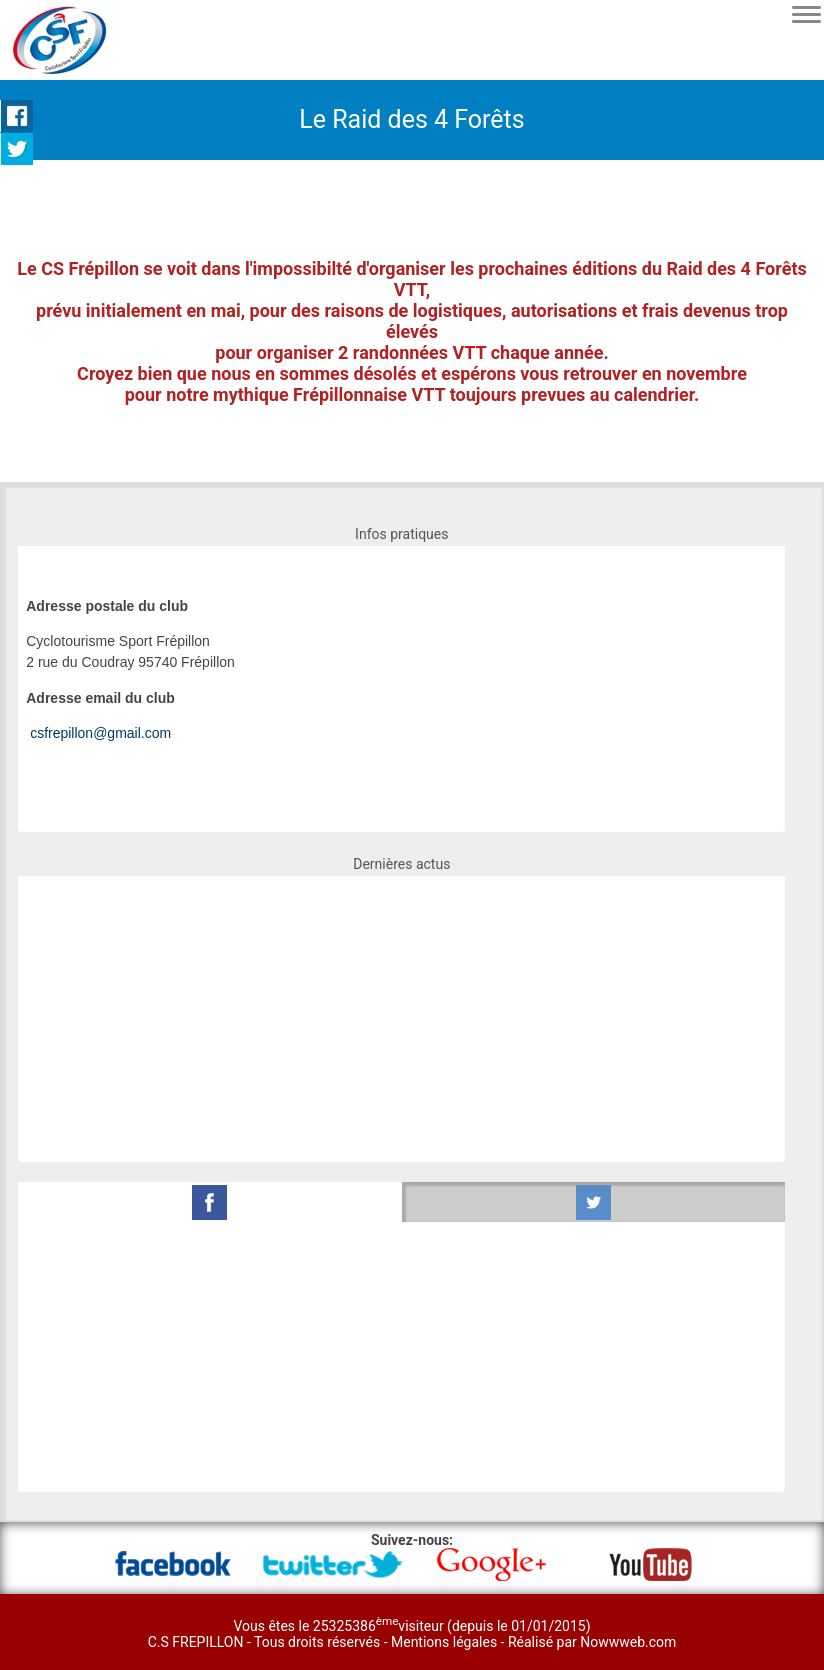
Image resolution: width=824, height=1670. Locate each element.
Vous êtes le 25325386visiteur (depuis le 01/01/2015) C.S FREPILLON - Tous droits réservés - (369, 1634)
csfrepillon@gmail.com (100, 733)
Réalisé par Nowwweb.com (592, 1642)
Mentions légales (446, 1642)
